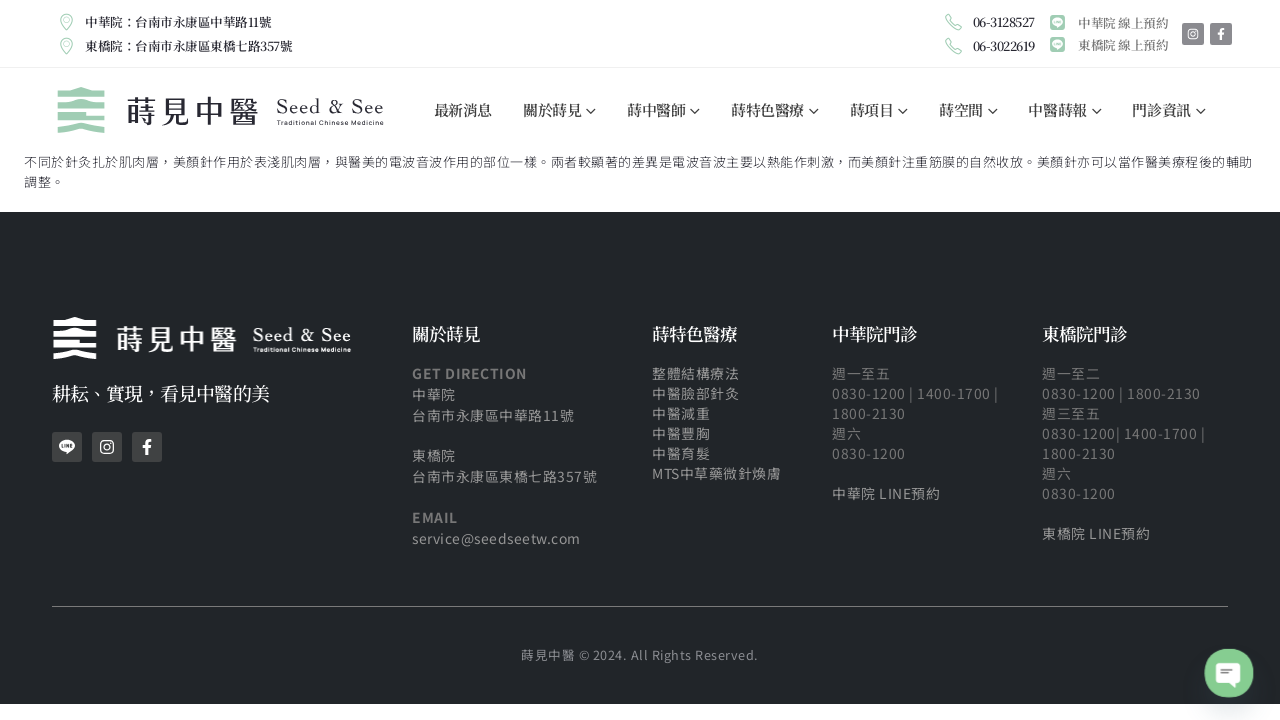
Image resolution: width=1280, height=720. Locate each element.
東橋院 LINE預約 (1096, 533)
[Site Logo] (220, 110)
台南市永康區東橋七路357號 (504, 476)
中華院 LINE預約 (886, 493)
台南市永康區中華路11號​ (493, 415)
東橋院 (434, 455)
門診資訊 (1161, 109)
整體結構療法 (695, 373)
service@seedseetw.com (496, 538)
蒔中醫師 (656, 109)
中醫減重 (681, 413)
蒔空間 (961, 109)
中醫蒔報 (1057, 109)
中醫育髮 (681, 453)
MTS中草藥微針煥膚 (716, 473)
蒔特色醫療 (767, 109)
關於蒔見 (552, 109)
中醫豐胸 (683, 433)
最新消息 (463, 109)
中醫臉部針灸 (695, 393)
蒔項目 (872, 109)
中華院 (434, 394)
